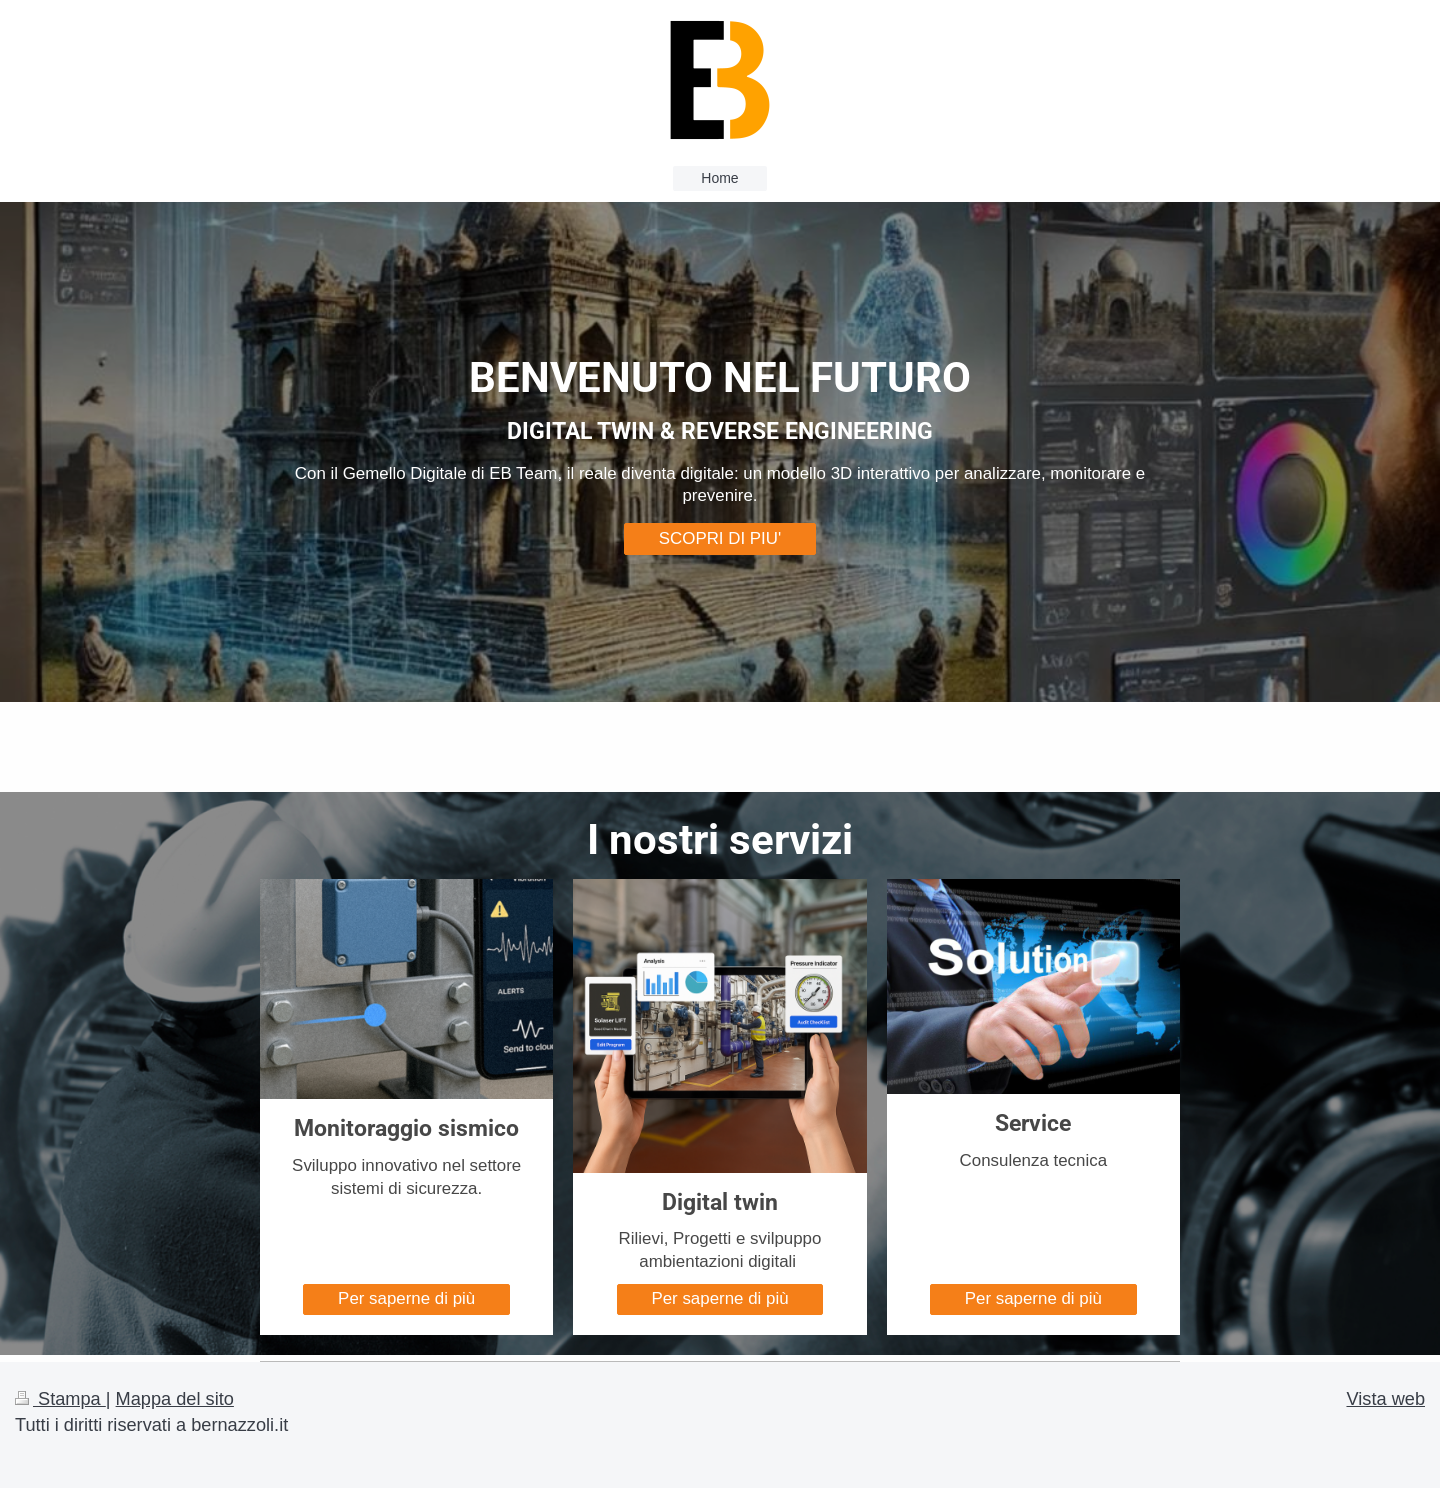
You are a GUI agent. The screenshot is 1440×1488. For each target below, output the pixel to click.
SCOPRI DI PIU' (720, 538)
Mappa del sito (175, 1399)
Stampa (60, 1399)
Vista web (1385, 1399)
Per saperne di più (406, 1298)
